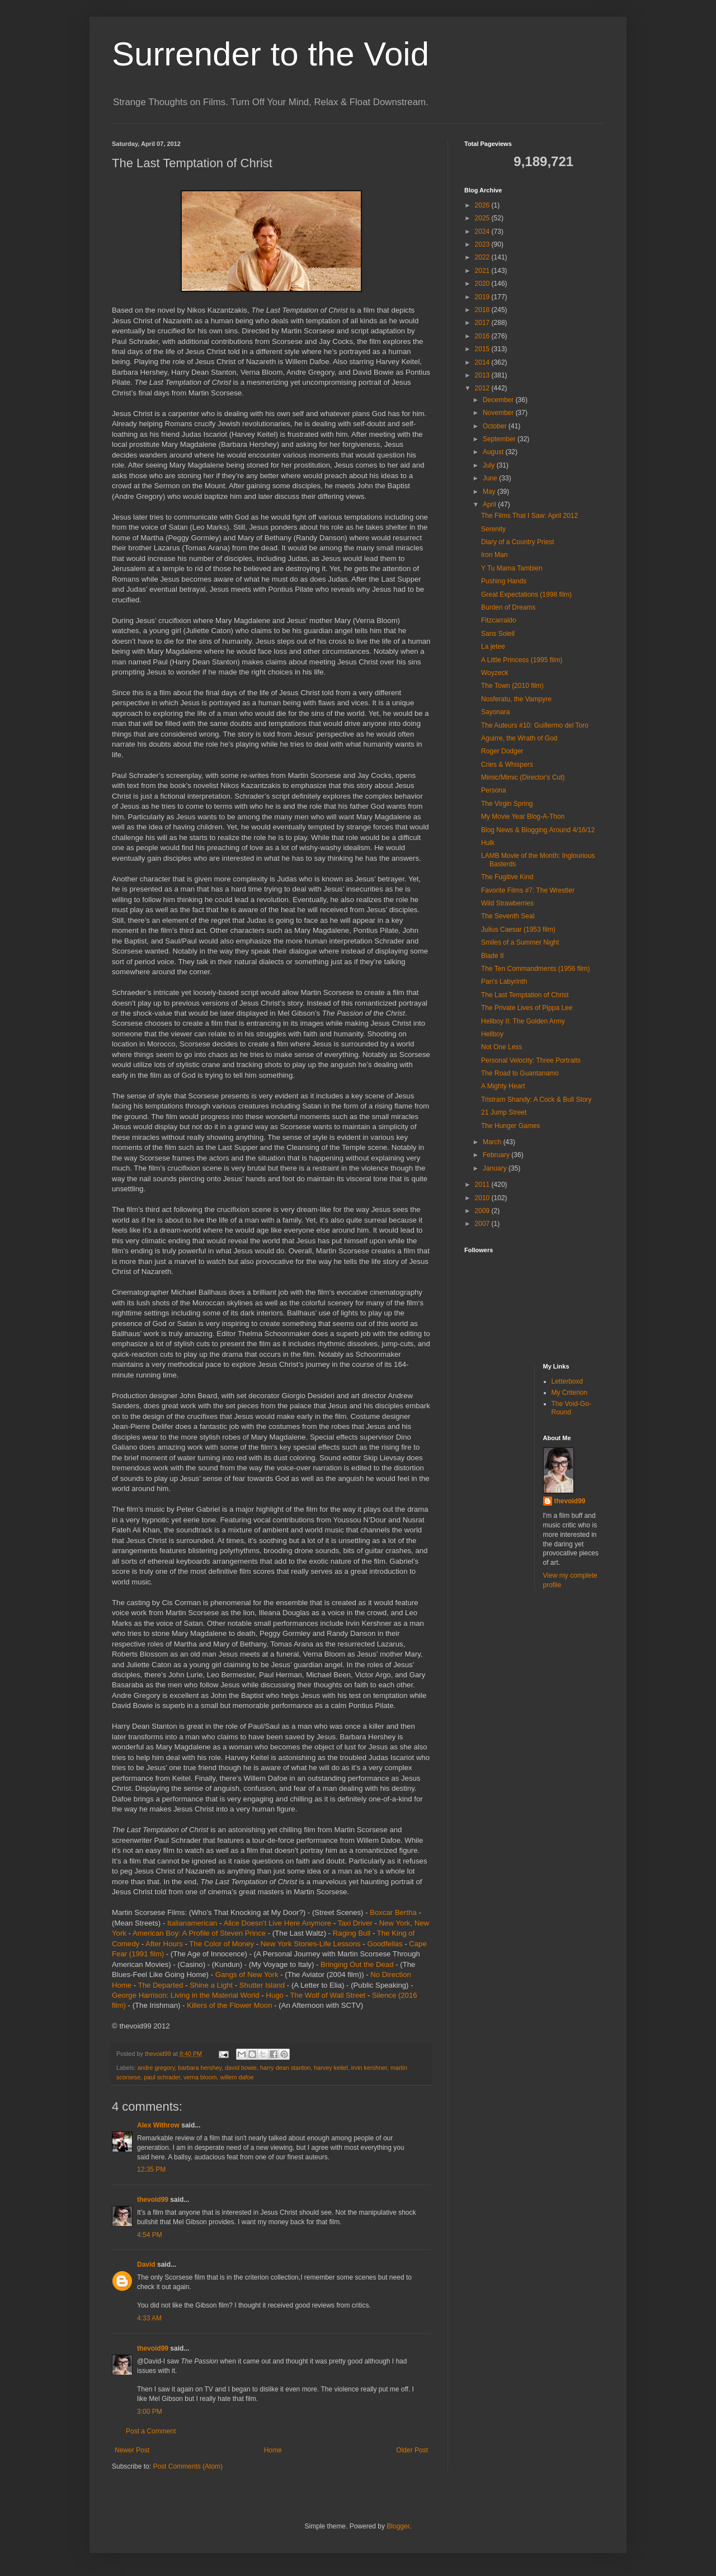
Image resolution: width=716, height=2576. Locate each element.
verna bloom (199, 2077)
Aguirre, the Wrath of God (519, 738)
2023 (483, 244)
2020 (483, 283)
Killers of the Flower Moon (229, 2005)
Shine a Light (211, 1985)
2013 (483, 375)
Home (273, 2450)
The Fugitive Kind (507, 877)
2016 (483, 336)
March (493, 1142)
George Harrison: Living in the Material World (186, 1995)
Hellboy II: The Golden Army (523, 1021)
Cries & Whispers (507, 764)
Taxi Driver (355, 1923)
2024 (483, 231)
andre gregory (156, 2067)
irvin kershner (369, 2067)
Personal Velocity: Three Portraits (531, 1060)
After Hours (164, 1944)
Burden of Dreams (508, 607)
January (495, 1168)
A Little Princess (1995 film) (521, 660)
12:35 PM (151, 2169)
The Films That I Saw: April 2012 (529, 516)
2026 (483, 205)
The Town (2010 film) (512, 686)
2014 (483, 362)
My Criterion (570, 1392)
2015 (483, 349)
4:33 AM (149, 2318)
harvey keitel (331, 2067)
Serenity (493, 529)
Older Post (412, 2450)
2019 (483, 297)
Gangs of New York (247, 1974)
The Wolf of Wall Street (327, 1995)
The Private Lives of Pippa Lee (526, 1008)
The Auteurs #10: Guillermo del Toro (534, 725)
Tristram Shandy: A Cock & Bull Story (536, 1099)
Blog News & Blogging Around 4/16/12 (538, 830)
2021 (483, 271)
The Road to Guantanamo (520, 1073)
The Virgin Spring (507, 804)
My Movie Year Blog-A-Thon (522, 816)
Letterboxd (567, 1381)
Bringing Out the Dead (357, 1964)
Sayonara (495, 712)
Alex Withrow (158, 2125)
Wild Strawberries (507, 903)
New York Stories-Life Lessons (311, 1944)
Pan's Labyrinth (504, 981)
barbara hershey (200, 2067)
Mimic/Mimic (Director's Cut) (523, 777)
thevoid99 (152, 2200)
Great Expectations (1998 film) (526, 594)
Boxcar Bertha (393, 1912)
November (499, 413)
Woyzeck (494, 673)
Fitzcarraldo (498, 620)
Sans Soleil (498, 634)
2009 (483, 1211)
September (500, 439)
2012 (483, 388)
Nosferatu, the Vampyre (516, 699)
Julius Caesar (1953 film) (518, 929)
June (491, 478)
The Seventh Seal (507, 916)
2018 (483, 310)
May (490, 492)
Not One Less (501, 1047)
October (495, 426)
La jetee (493, 646)
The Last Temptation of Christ (525, 995)
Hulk (487, 843)
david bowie (241, 2067)
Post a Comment (151, 2431)
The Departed (160, 1985)
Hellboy (492, 1034)
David (146, 2264)
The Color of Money (221, 1944)
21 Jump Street (503, 1112)
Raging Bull (351, 1933)
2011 (483, 1184)
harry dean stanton (285, 2067)
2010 (483, 1198)
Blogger (398, 2526)
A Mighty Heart (503, 1086)
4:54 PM (149, 2235)
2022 (483, 257)
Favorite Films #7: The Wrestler (527, 890)
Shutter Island (262, 1985)
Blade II (492, 956)
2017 (483, 323)
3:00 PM (149, 2411)
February (497, 1155)
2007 (483, 1224)
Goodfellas (384, 1944)
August (494, 452)
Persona (493, 790)
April (490, 504)
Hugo (275, 1995)
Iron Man (494, 555)
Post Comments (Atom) (188, 2466)
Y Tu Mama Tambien (512, 568)
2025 (483, 218)
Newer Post (132, 2450)
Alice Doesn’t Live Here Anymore (277, 1923)
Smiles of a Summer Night (520, 942)
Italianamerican (192, 1923)
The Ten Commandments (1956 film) (535, 969)
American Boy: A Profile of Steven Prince (199, 1933)
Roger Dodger (502, 751)
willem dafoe (236, 2077)
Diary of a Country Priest (517, 542)
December (499, 400)
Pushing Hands (503, 581)
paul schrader (162, 2077)
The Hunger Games (510, 1126)
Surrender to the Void (270, 54)
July (490, 465)
